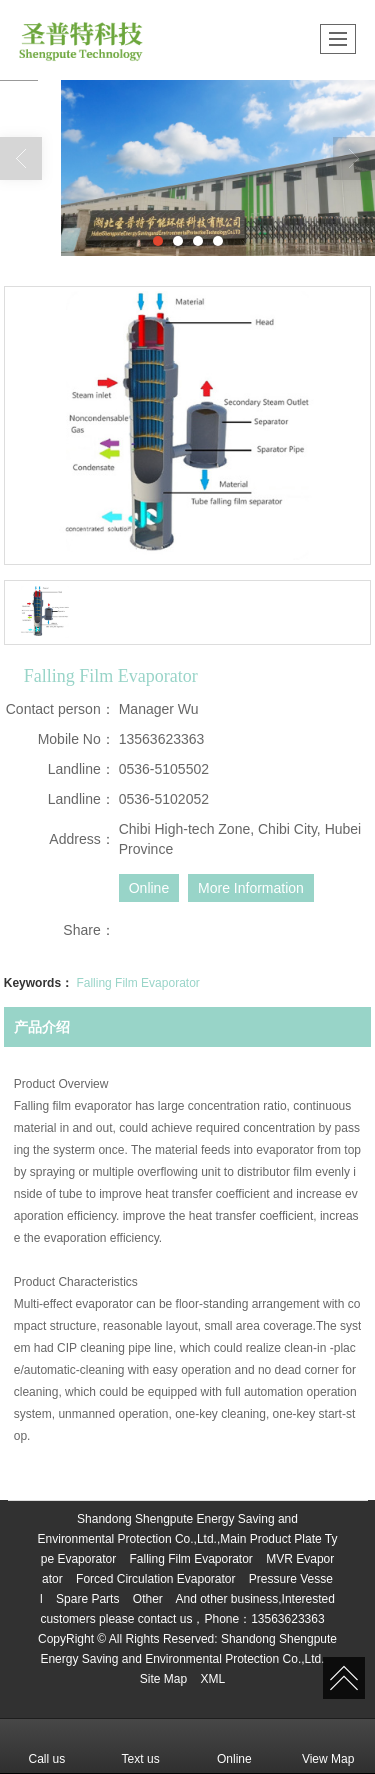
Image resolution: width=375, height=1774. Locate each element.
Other (148, 1599)
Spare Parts (87, 1599)
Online (149, 888)
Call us (47, 1745)
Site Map (163, 1679)
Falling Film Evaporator (137, 983)
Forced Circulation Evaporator (155, 1579)
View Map (328, 1745)
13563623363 (287, 1619)
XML (213, 1679)
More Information (251, 888)
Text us (141, 1745)
